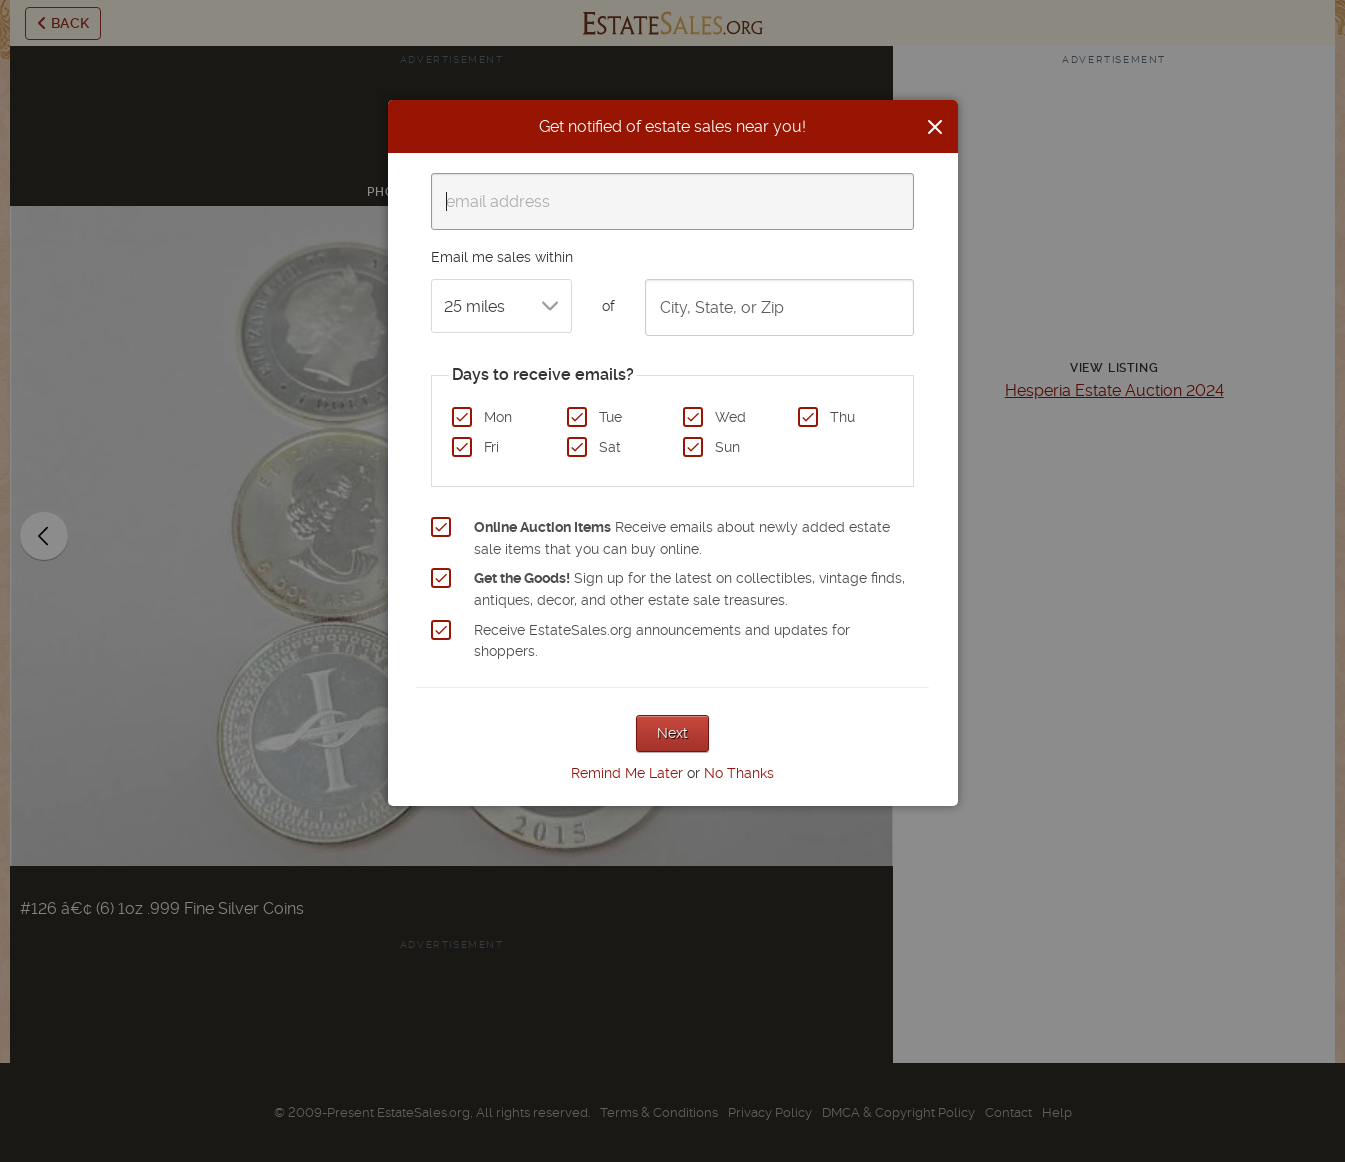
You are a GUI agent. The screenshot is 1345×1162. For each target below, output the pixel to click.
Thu (842, 417)
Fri (491, 447)
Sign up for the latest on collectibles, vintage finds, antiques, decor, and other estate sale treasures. (689, 589)
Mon (498, 417)
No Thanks (739, 773)
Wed (730, 417)
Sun (727, 447)
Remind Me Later (627, 773)
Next (672, 733)
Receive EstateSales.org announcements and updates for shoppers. (662, 641)
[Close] (935, 127)
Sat (610, 447)
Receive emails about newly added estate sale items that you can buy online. (682, 538)
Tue (610, 417)
